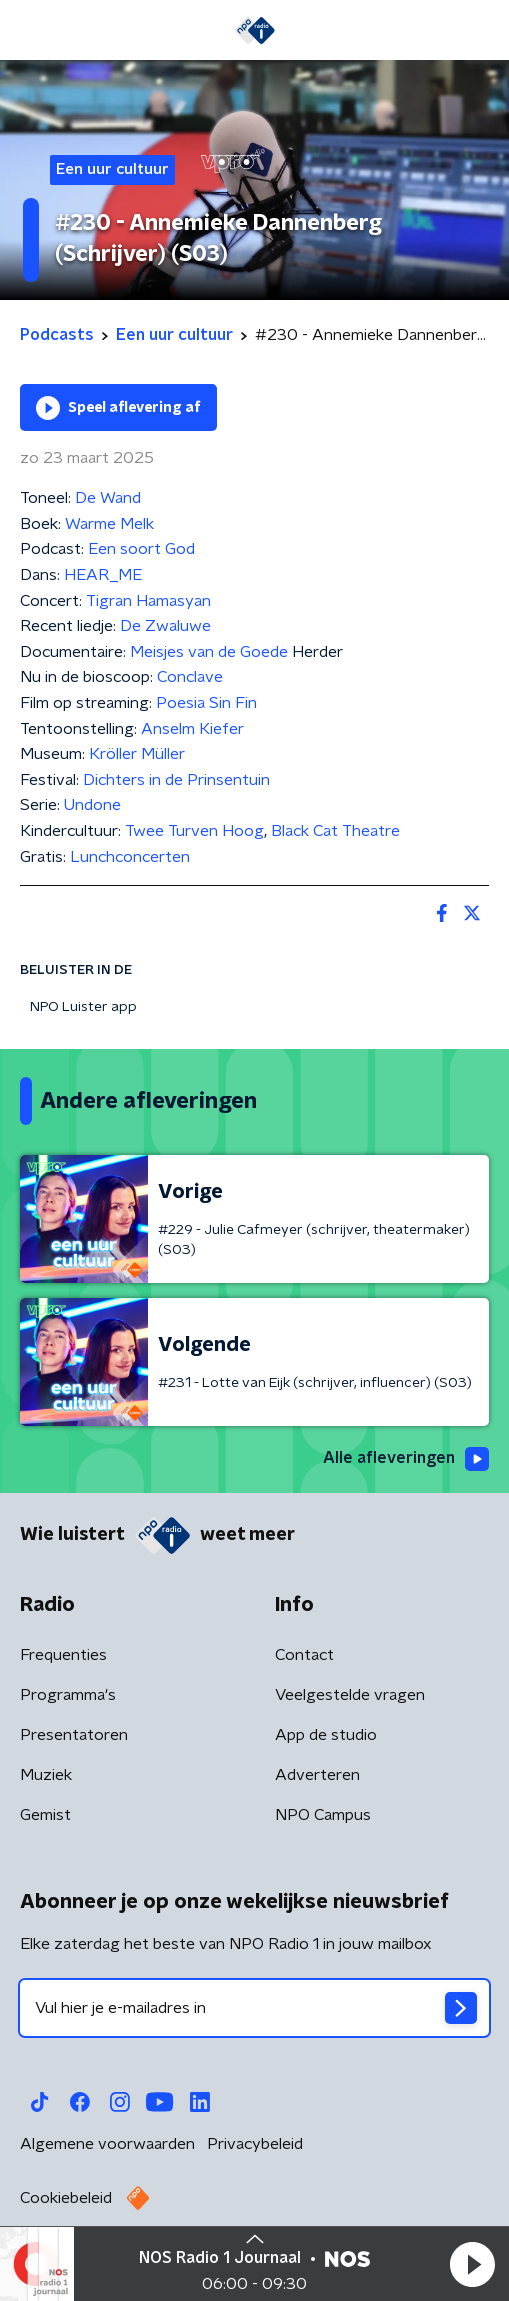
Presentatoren (74, 1735)
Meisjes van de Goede (211, 652)
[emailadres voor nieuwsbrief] (254, 2008)
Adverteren (317, 1775)
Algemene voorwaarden (107, 2144)
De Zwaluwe (165, 626)
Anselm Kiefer (192, 729)
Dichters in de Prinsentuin (176, 780)
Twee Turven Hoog (194, 831)
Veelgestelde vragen (350, 1695)
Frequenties (63, 1655)
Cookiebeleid (66, 2198)
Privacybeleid (255, 2144)
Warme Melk (109, 524)
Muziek (46, 1775)
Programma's (68, 1695)
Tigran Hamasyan (148, 601)
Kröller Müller (137, 754)
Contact (304, 1655)
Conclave (190, 677)
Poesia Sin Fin (206, 703)
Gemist (45, 1815)
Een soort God (141, 549)
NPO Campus (323, 1815)
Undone (92, 805)
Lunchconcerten (130, 857)
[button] (472, 2264)
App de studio (326, 1735)
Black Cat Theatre (335, 831)
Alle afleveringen (406, 1459)
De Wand (108, 498)
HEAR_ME (103, 575)
